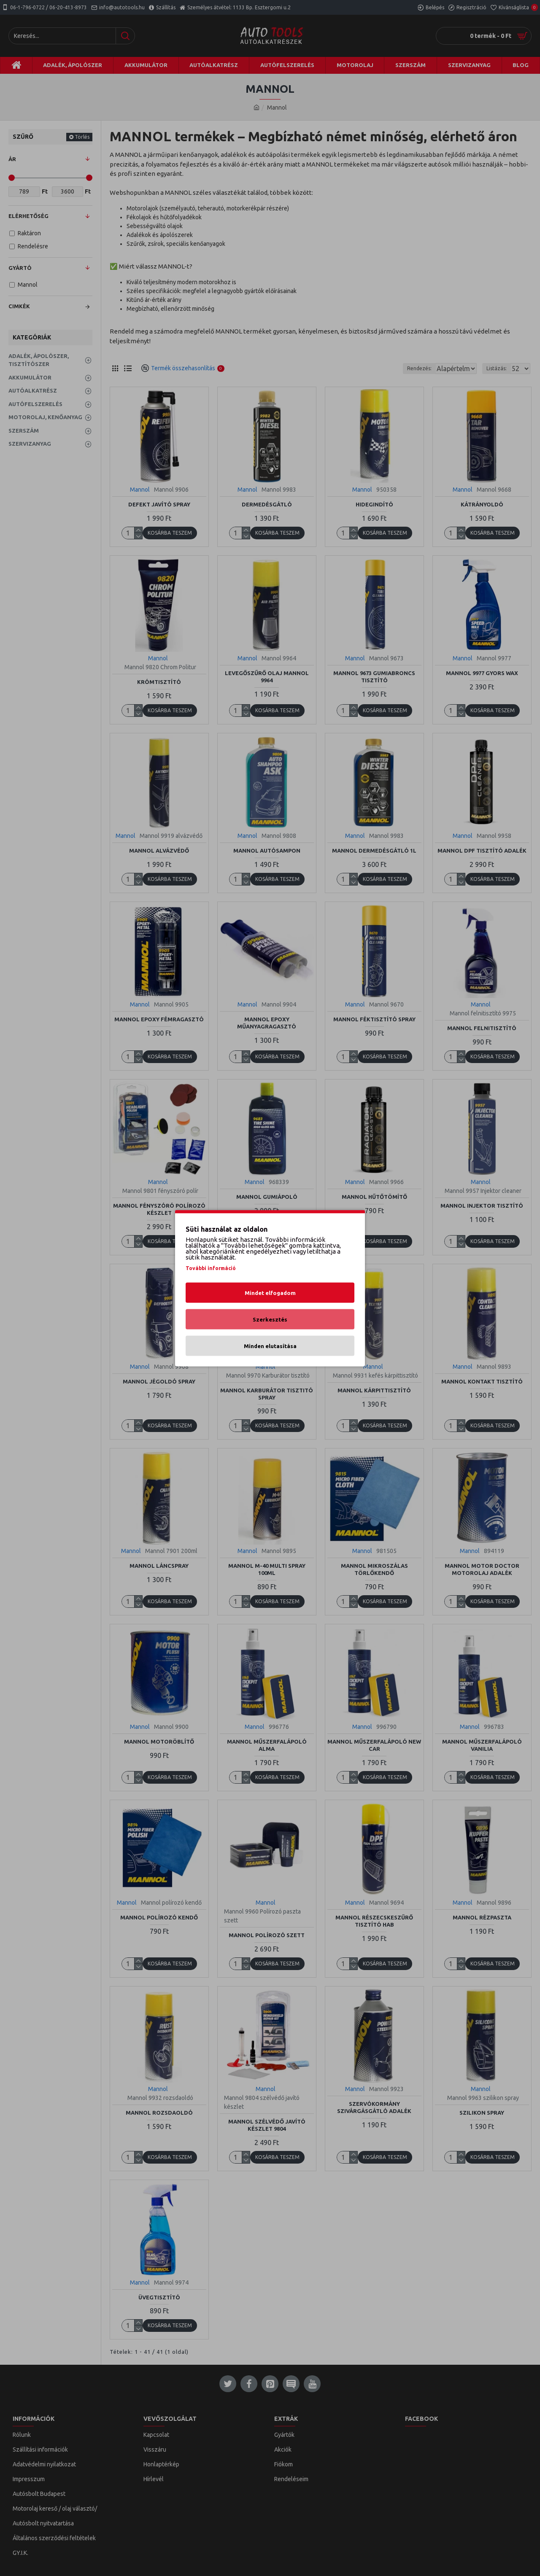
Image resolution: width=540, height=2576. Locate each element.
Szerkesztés (270, 1319)
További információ (211, 1268)
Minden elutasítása (270, 1346)
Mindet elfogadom (270, 1292)
